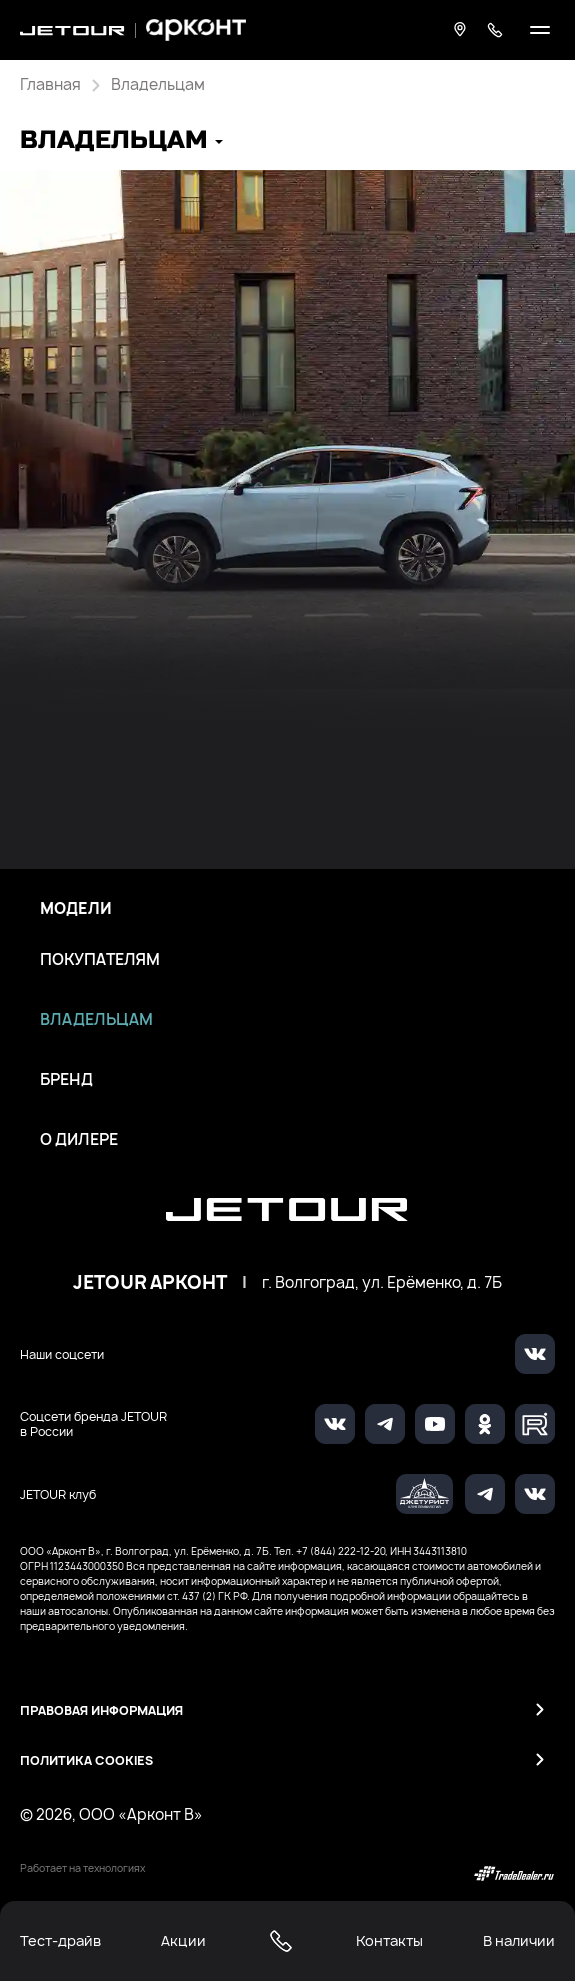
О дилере (79, 1140)
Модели (76, 909)
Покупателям (100, 960)
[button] (121, 142)
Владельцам (96, 1020)
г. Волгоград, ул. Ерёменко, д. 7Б (382, 1283)
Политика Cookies (86, 1760)
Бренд (66, 1080)
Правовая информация (101, 1710)
